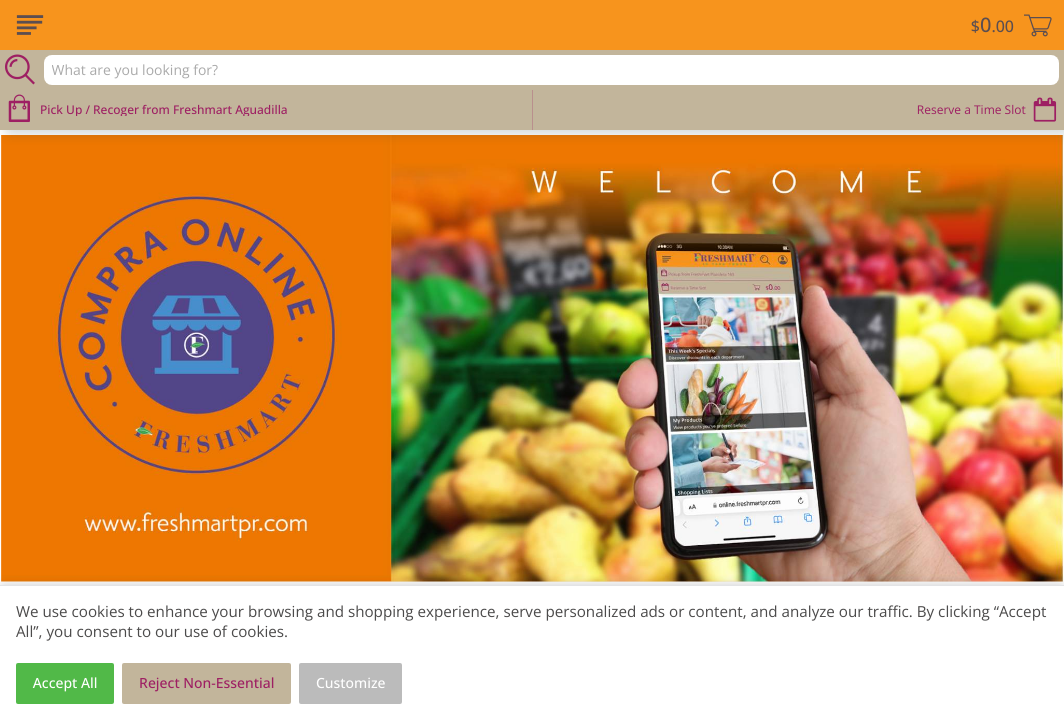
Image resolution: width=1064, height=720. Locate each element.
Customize (351, 683)
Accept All (65, 683)
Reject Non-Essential (206, 683)
